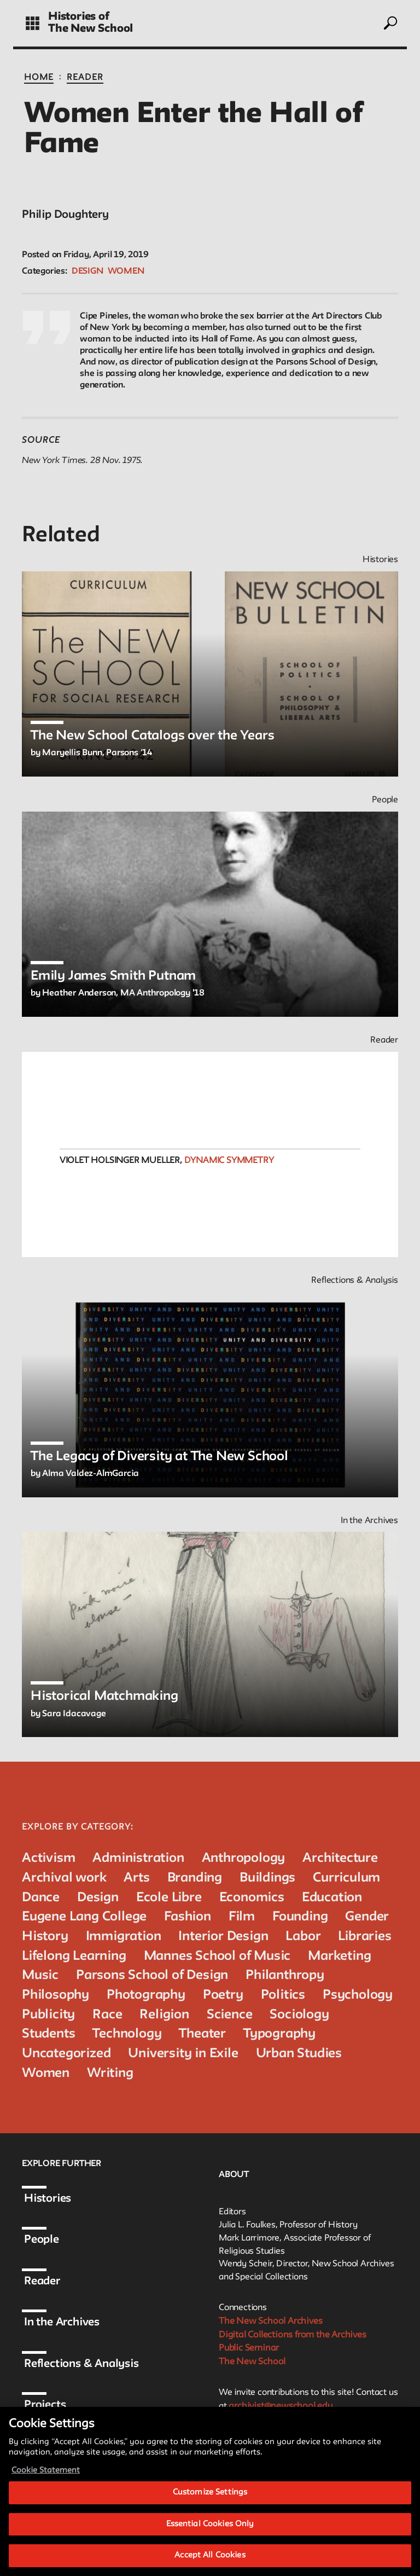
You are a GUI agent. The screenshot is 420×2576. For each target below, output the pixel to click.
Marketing (339, 1956)
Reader (85, 78)
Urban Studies (299, 2053)
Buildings (267, 1878)
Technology (126, 2034)
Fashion (187, 1917)
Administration (138, 1858)
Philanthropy (285, 1975)
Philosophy (55, 1995)
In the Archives (70, 2323)
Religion (164, 2015)
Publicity (48, 2015)
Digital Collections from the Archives (301, 2336)
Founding (300, 1917)
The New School (90, 29)
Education (332, 1897)
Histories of (78, 17)
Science (230, 2015)
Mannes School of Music (217, 1956)
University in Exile (183, 2053)
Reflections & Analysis (90, 2364)
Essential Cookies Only (210, 2541)
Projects (53, 2405)
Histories (56, 2199)
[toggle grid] (32, 23)
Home (39, 78)
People (50, 2240)
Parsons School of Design (152, 1975)
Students (48, 2034)
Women (126, 271)
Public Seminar (253, 2351)
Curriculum (346, 1878)
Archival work (64, 1878)
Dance (41, 1897)
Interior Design (223, 1936)
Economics (251, 1897)
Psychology (358, 1995)
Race (107, 2015)
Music (40, 1975)
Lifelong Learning (74, 1956)
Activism (48, 1858)
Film (242, 1917)
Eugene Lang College (84, 1917)
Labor (302, 1936)
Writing (110, 2073)
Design (87, 271)
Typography (279, 2034)
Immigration (123, 1936)
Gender (367, 1917)
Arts (136, 1878)
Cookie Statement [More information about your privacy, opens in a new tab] (45, 2487)
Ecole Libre (169, 1897)
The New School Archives (275, 2322)
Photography (146, 1995)
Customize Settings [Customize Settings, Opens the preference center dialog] (210, 2509)
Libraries (364, 1936)
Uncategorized (66, 2053)
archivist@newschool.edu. (287, 2411)
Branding (194, 1878)
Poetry (223, 1995)
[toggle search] (389, 22)
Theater (202, 2034)
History (45, 1936)
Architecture (340, 1858)
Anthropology (243, 1858)
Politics (283, 1995)
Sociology (299, 2015)
